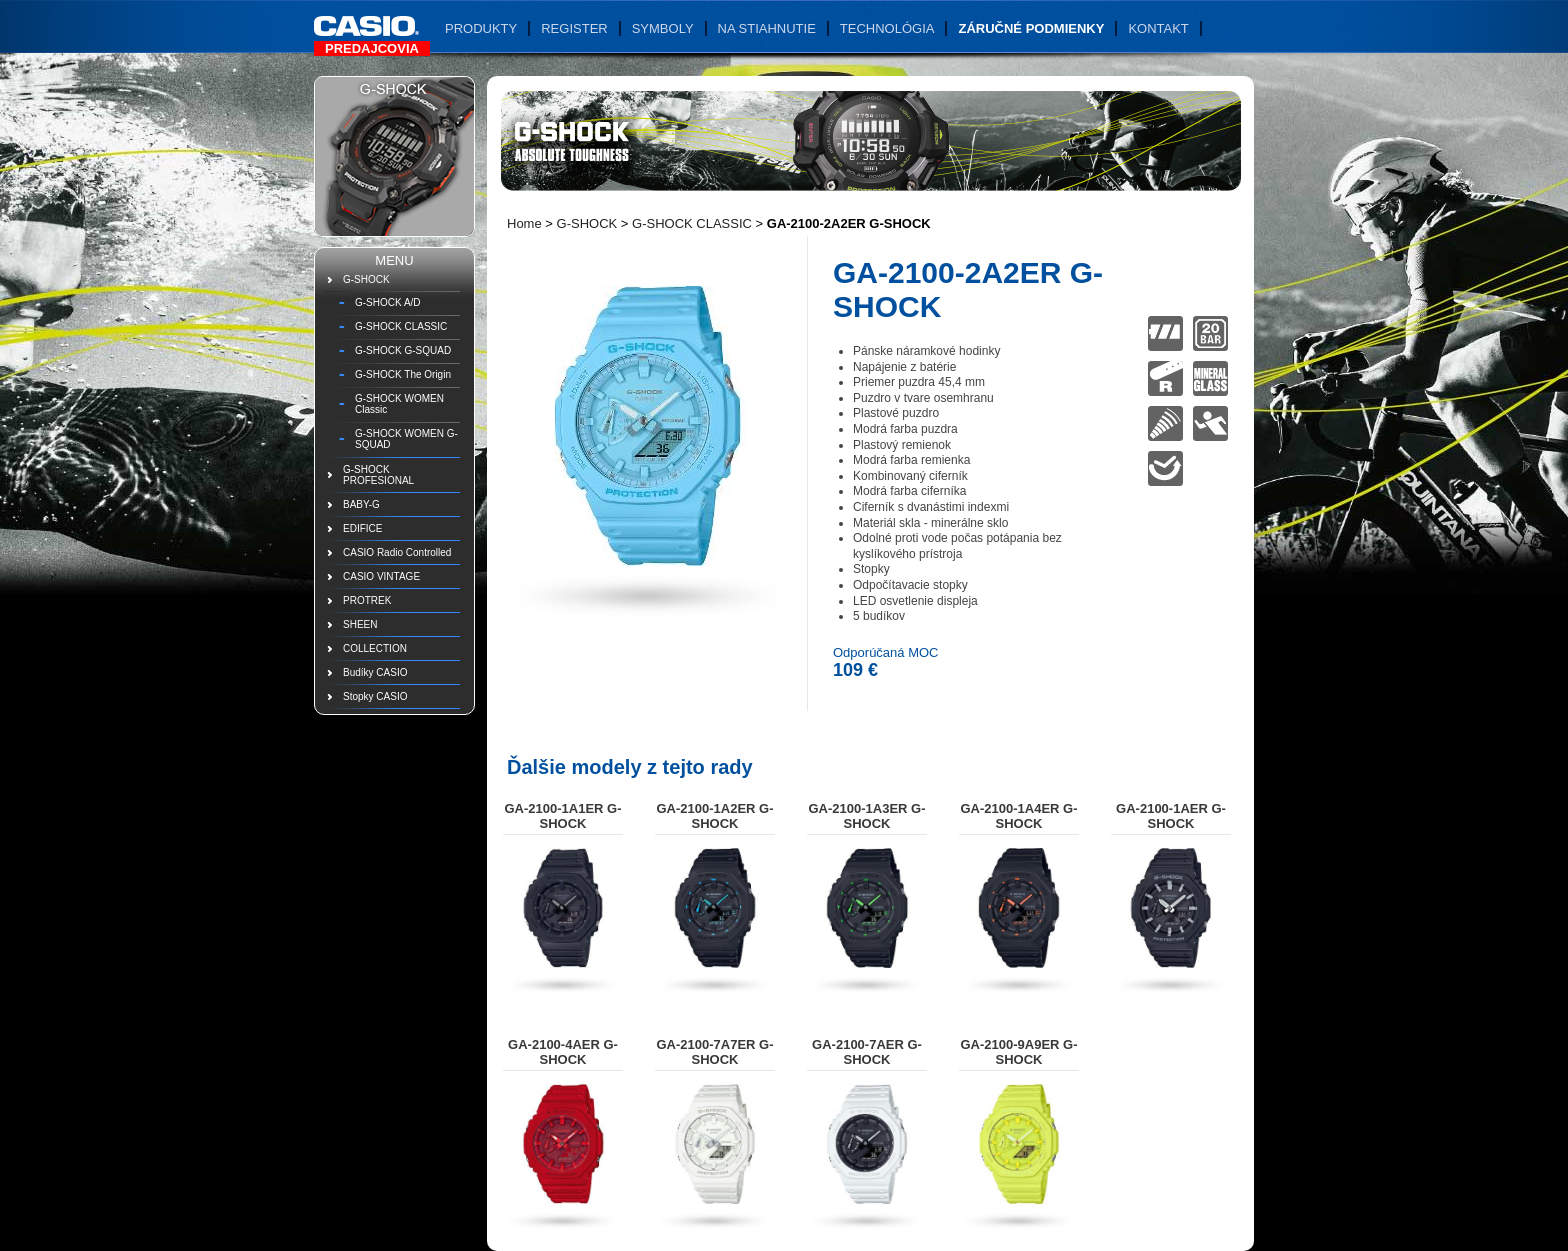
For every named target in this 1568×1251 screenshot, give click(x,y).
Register (574, 28)
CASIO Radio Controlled (397, 552)
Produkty (481, 28)
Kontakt (1158, 28)
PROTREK (367, 600)
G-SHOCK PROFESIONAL (378, 475)
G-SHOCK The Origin (403, 374)
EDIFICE (362, 528)
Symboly (663, 28)
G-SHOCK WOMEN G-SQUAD (406, 439)
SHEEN (360, 624)
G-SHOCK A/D (388, 302)
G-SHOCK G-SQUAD (403, 350)
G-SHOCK (366, 279)
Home (524, 223)
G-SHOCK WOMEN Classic (399, 404)
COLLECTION (375, 648)
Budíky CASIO (375, 672)
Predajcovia (372, 48)
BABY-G (361, 504)
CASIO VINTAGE (381, 576)
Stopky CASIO (375, 696)
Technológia (887, 28)
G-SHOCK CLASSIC (401, 326)
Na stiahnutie (767, 28)
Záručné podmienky (1031, 28)
